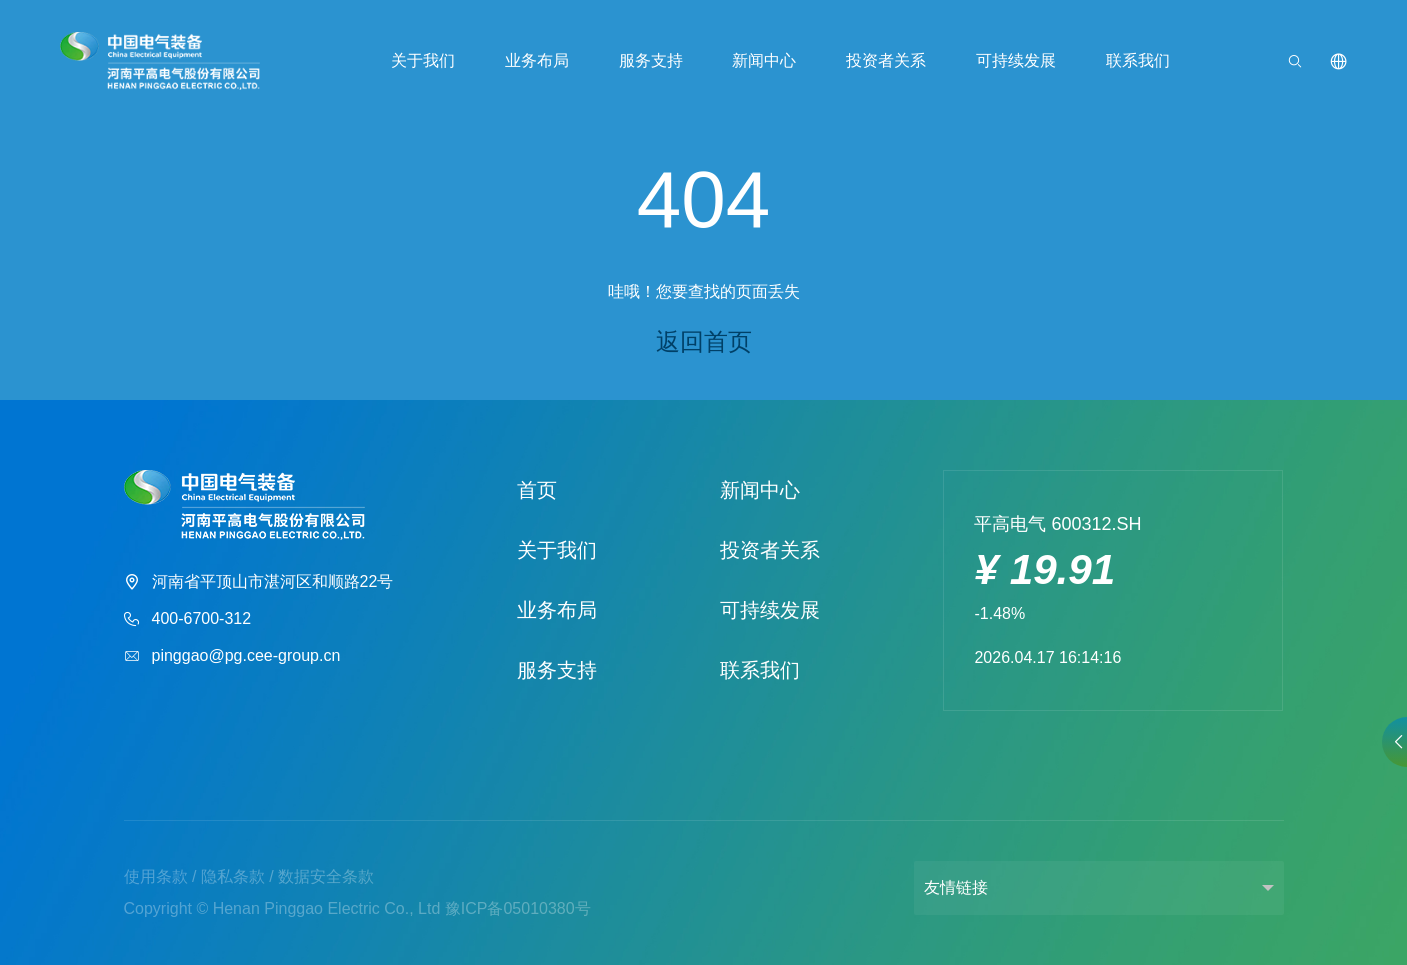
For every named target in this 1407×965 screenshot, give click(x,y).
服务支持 (651, 60)
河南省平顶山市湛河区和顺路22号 (259, 582)
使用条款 (156, 876)
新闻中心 (764, 60)
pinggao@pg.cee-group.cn (232, 656)
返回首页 (704, 341)
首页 (537, 490)
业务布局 (537, 60)
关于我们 (423, 60)
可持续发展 (1016, 60)
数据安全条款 (326, 876)
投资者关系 (886, 60)
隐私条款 (233, 876)
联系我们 (1138, 60)
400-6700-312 (188, 619)
